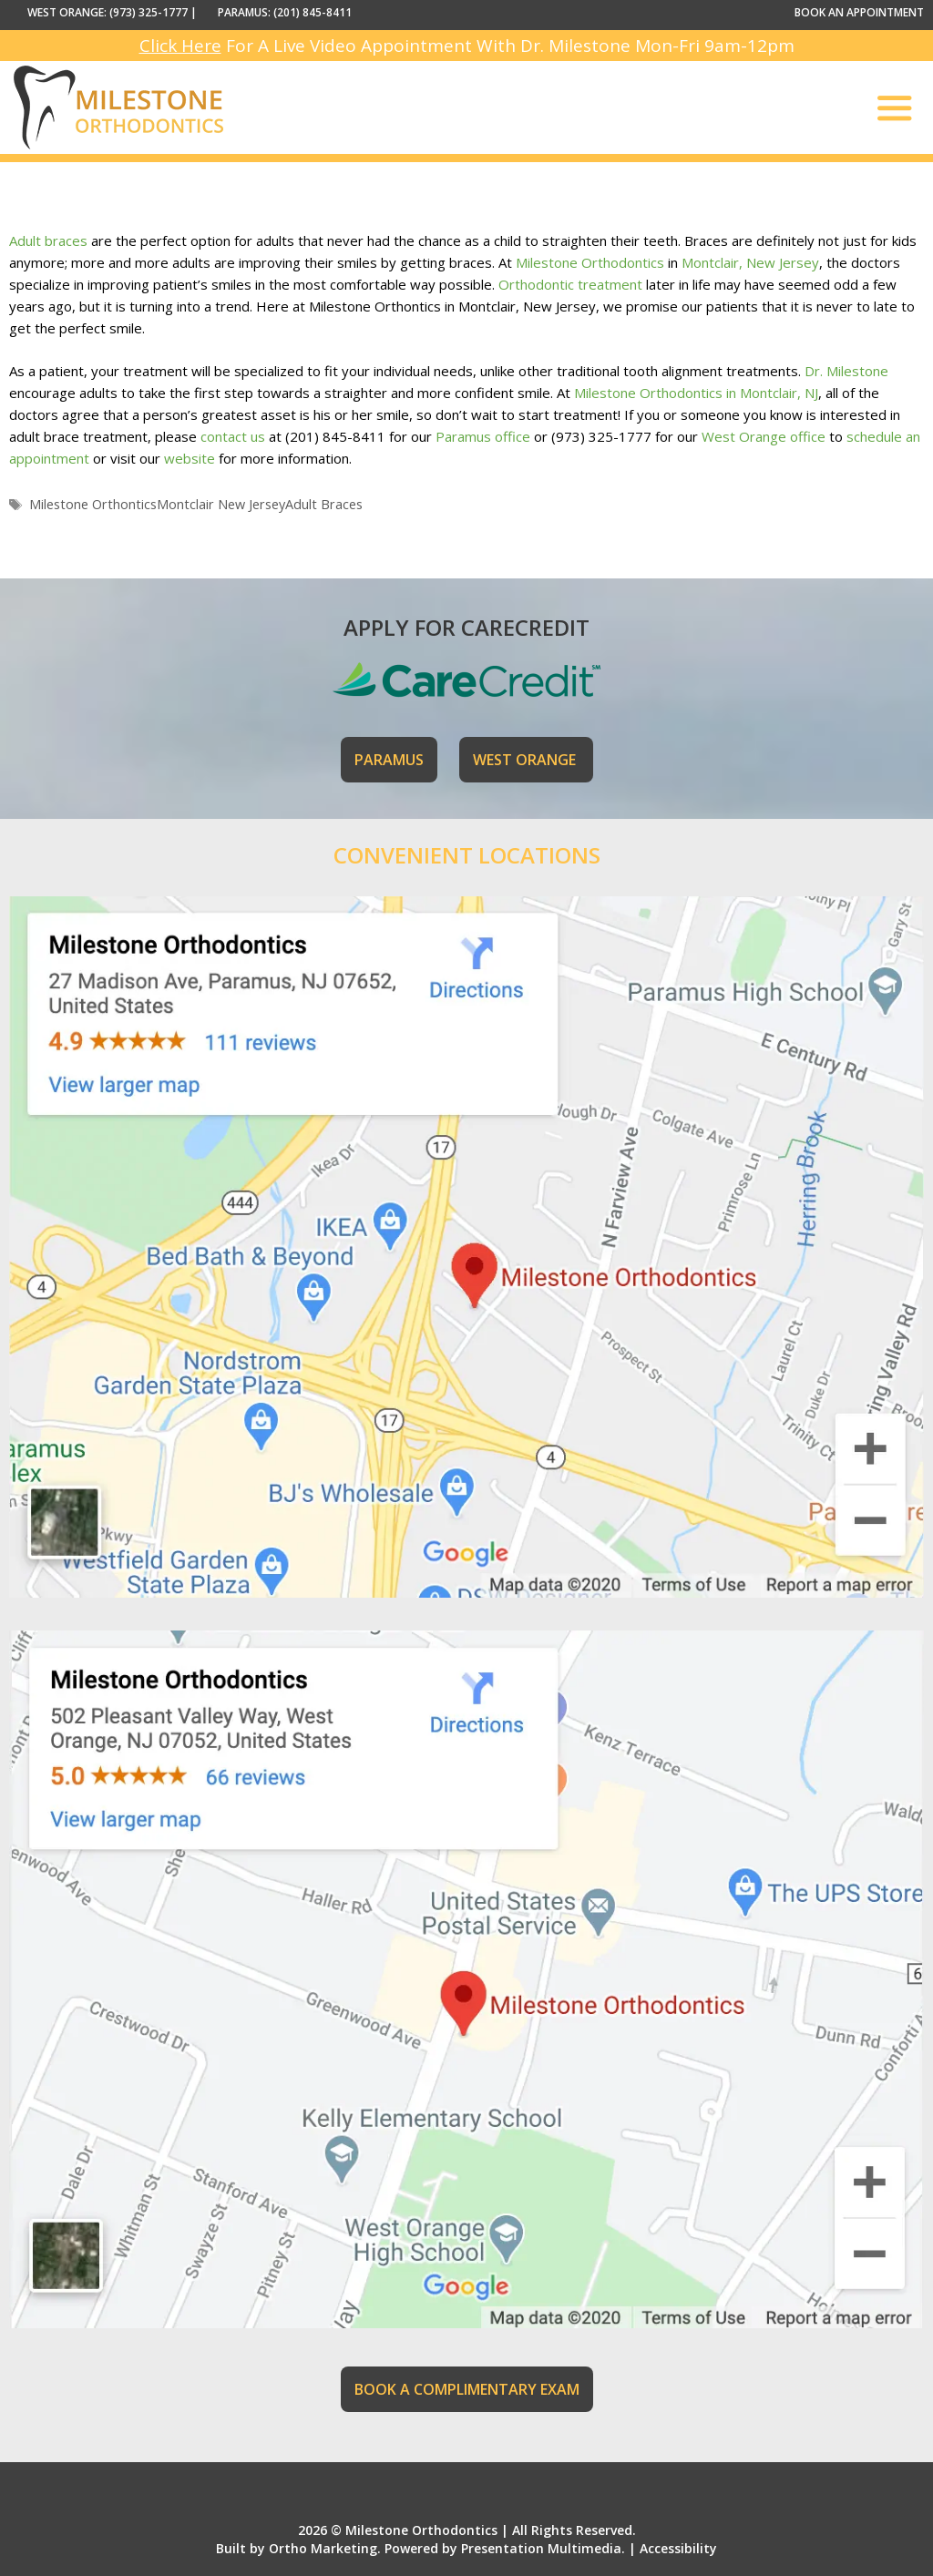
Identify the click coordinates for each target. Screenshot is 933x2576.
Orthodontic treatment (570, 284)
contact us (232, 436)
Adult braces (48, 240)
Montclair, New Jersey (750, 262)
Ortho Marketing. (325, 2548)
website (189, 458)
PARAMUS (389, 760)
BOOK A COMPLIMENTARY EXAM (466, 2389)
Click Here (180, 45)
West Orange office (763, 436)
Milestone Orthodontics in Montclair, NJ (696, 392)
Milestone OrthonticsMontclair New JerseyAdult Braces (196, 504)
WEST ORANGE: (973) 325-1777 (107, 12)
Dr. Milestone (846, 371)
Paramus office (483, 436)
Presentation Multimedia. (543, 2548)
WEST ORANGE (526, 760)
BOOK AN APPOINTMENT (859, 12)
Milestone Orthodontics (590, 262)
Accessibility (678, 2548)
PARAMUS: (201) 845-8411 (285, 12)
